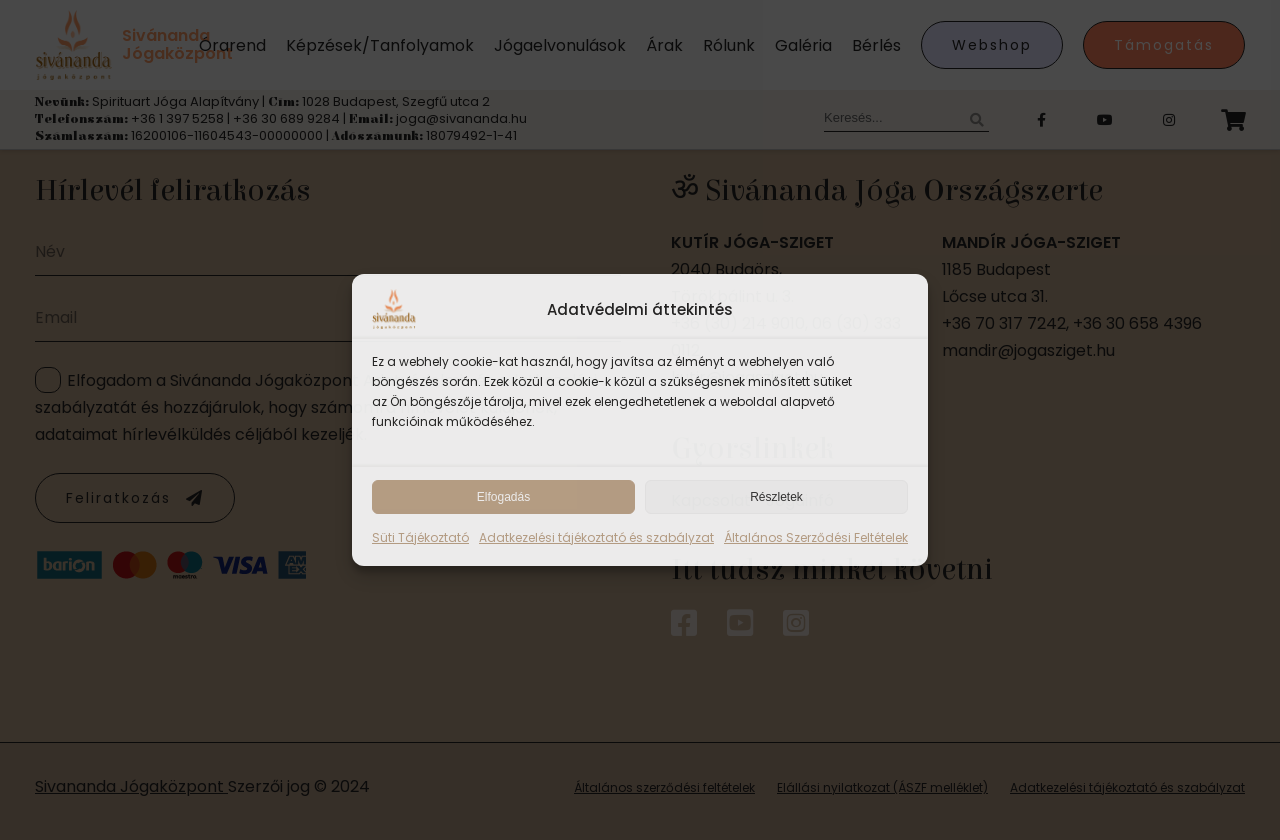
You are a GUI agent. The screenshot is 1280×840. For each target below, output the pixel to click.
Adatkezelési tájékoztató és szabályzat (596, 537)
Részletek (776, 497)
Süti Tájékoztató (420, 537)
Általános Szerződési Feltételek (816, 537)
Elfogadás (503, 497)
